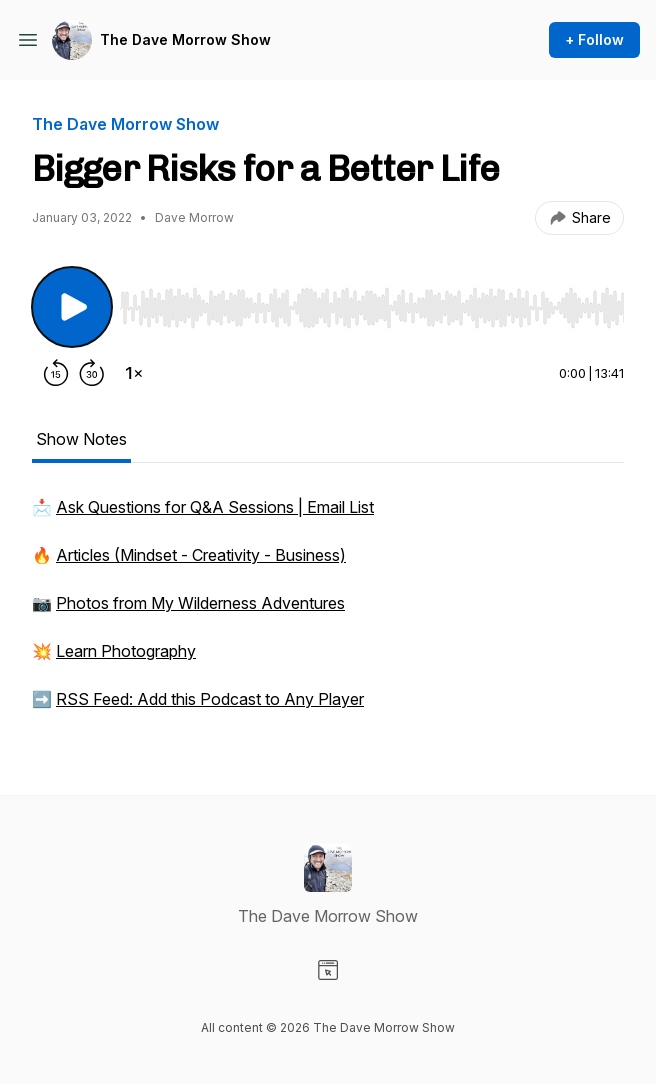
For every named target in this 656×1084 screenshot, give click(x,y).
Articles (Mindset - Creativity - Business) (201, 555)
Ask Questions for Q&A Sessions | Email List (215, 507)
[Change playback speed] (134, 373)
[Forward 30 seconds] (92, 373)
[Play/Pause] (72, 307)
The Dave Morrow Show (185, 39)
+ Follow (594, 39)
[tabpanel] (328, 613)
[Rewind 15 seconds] (56, 373)
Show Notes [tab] (81, 439)
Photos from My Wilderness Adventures (200, 603)
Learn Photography (126, 651)
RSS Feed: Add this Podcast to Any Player (210, 699)
